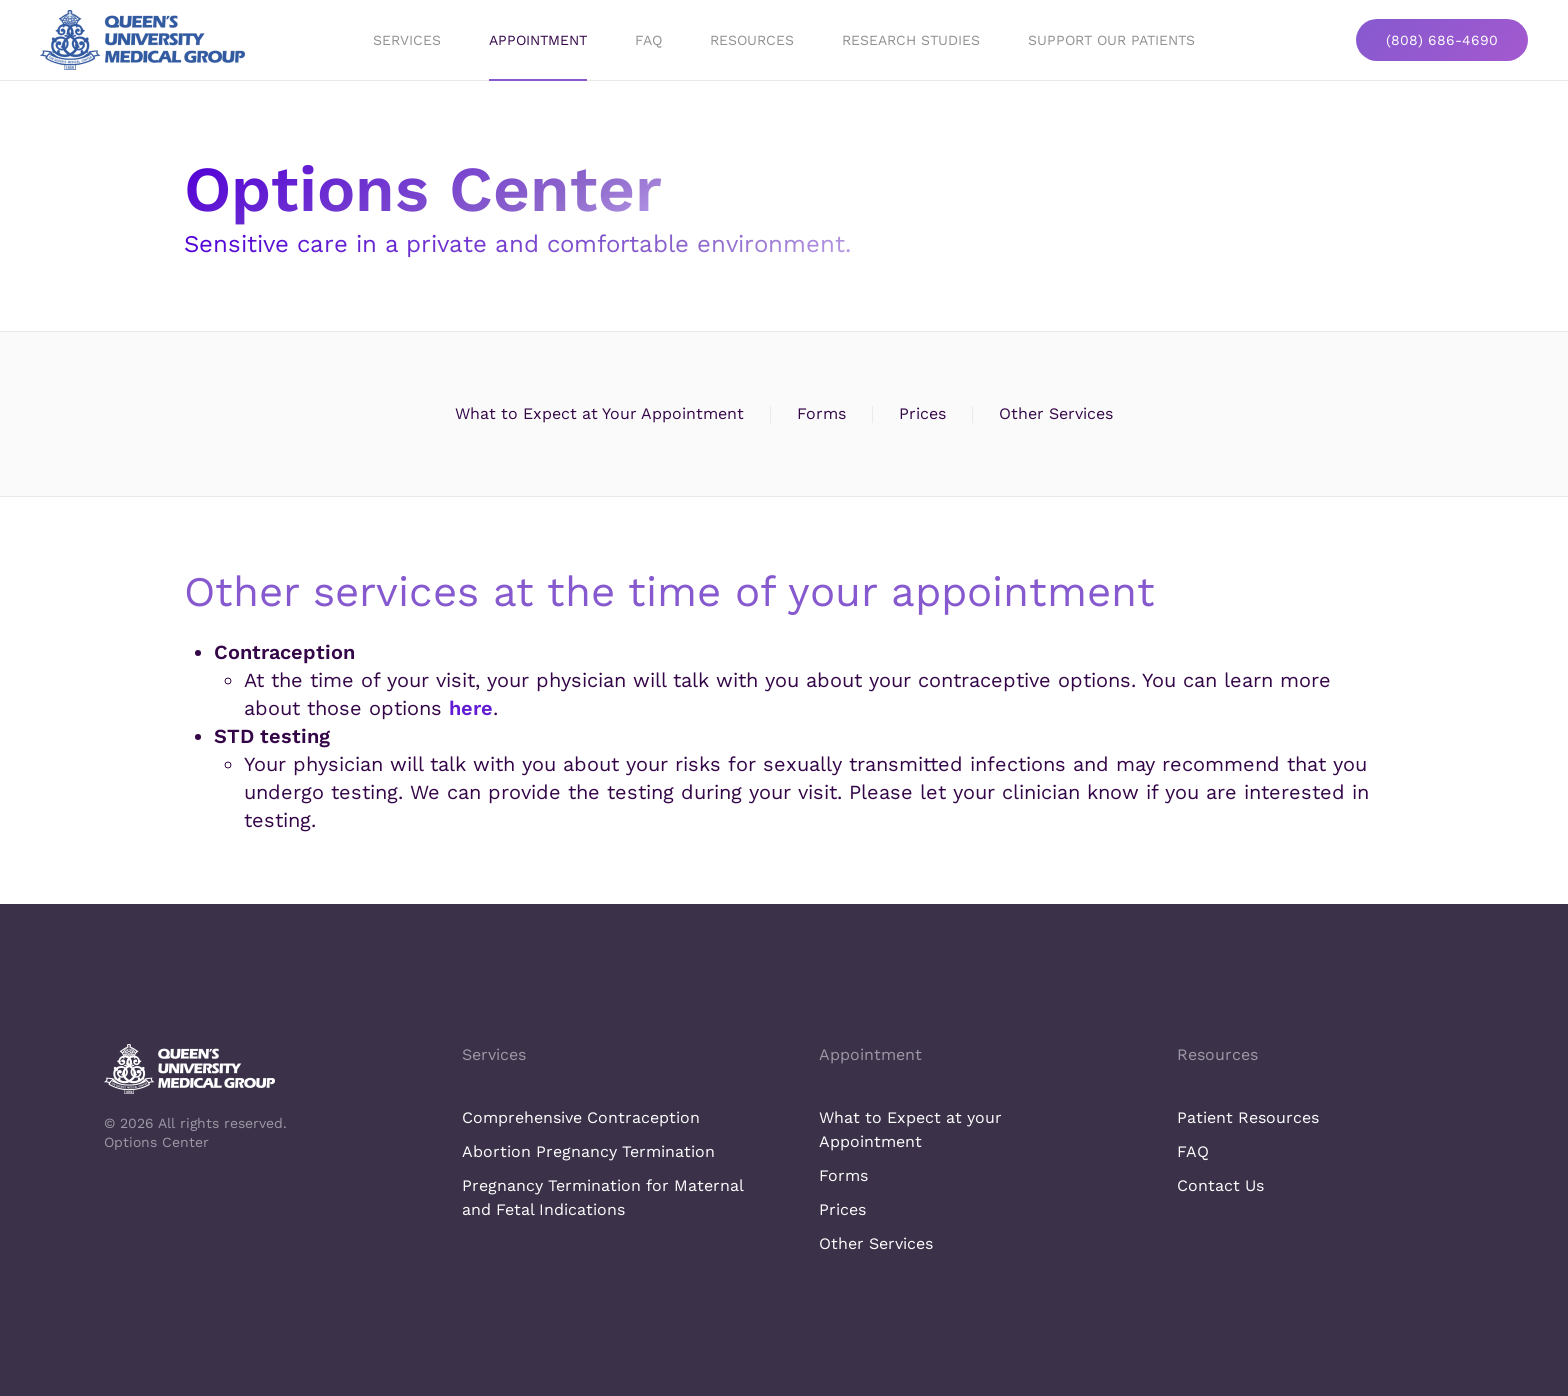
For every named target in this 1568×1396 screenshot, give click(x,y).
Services (494, 1054)
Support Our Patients (1111, 40)
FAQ (648, 40)
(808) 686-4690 (1442, 40)
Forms (821, 413)
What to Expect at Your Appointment (599, 413)
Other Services (1056, 413)
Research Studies (911, 40)
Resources (752, 40)
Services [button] (407, 40)
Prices (922, 413)
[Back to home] (142, 40)
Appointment (538, 40)
